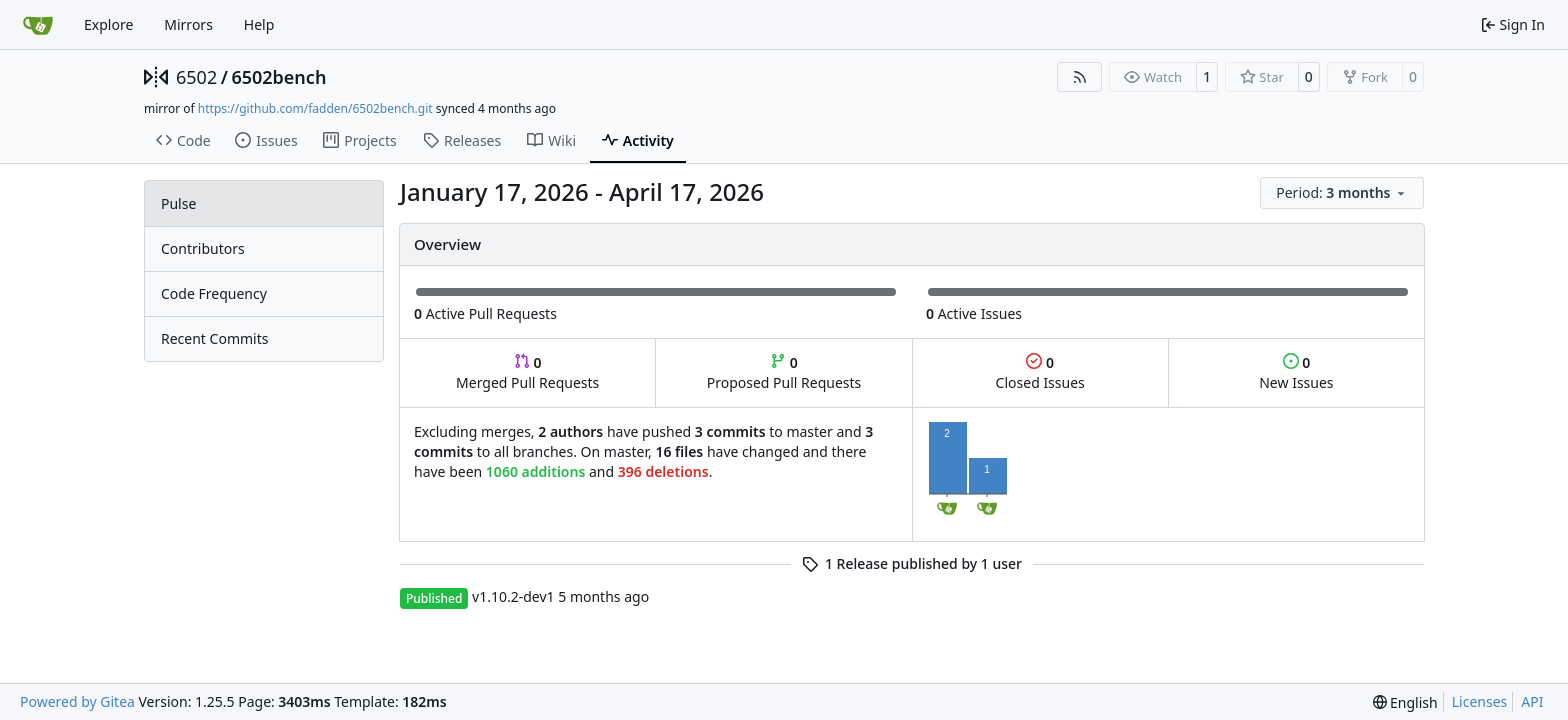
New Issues (1296, 372)
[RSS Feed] (1080, 77)
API (1532, 701)
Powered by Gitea (77, 701)
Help (259, 24)
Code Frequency (214, 293)
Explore (108, 24)
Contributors (203, 248)
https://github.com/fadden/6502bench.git (315, 108)
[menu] (1342, 193)
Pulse (178, 203)
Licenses (1480, 701)
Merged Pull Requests (527, 372)
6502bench (278, 77)
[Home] (38, 25)
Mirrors (188, 24)
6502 (196, 77)
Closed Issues (1040, 372)
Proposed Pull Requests (784, 372)
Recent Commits (214, 338)
